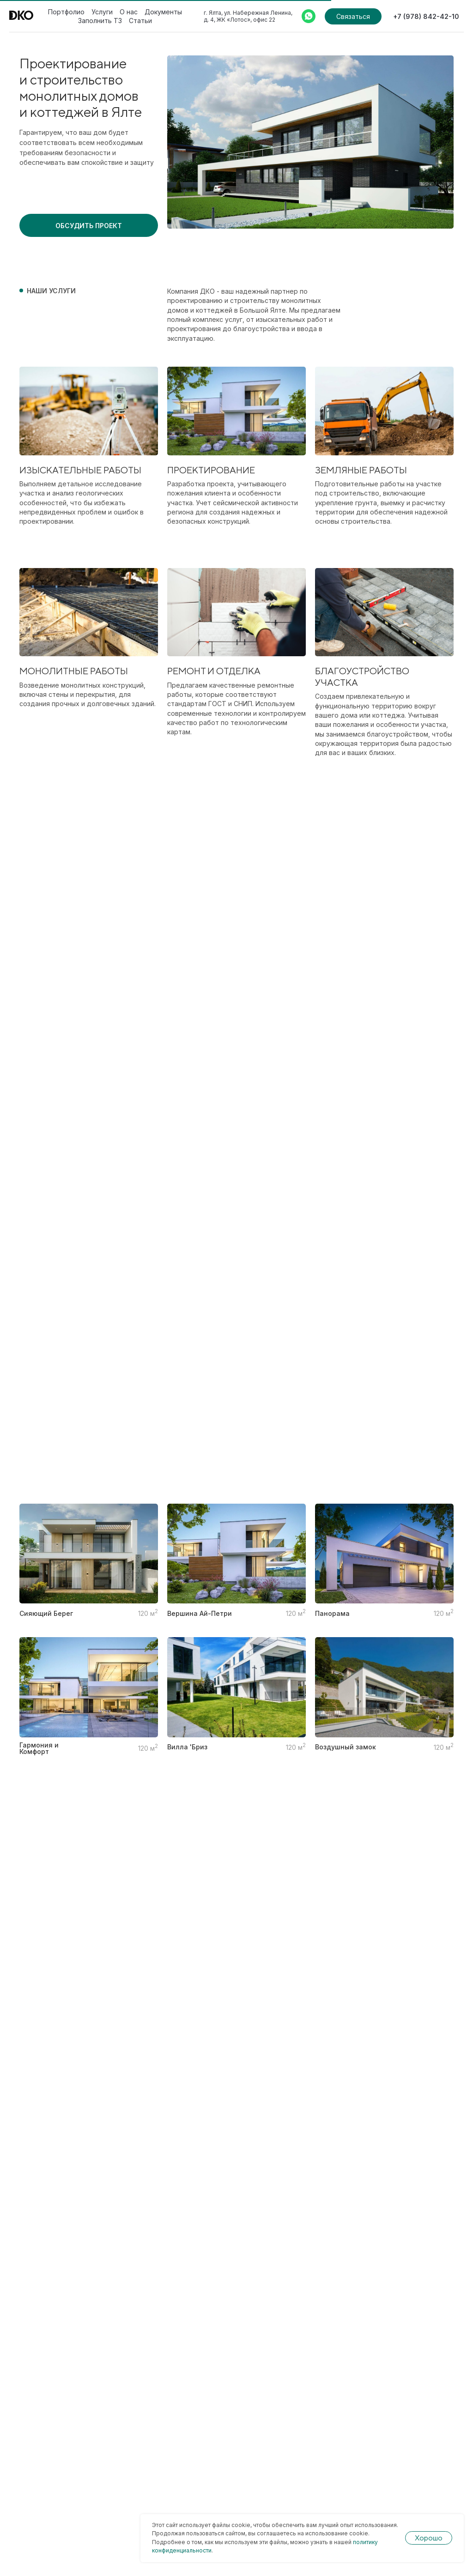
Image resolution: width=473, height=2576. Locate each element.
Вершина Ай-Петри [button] (199, 1613)
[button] (88, 225)
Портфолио (66, 12)
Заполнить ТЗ (100, 20)
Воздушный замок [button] (345, 1747)
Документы (163, 12)
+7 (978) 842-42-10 (426, 16)
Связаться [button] (353, 16)
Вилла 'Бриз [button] (187, 1747)
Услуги (102, 12)
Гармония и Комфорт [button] (39, 1748)
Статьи (140, 20)
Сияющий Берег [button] (46, 1613)
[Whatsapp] (308, 16)
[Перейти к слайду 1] (310, 215)
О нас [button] (129, 12)
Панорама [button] (332, 1613)
